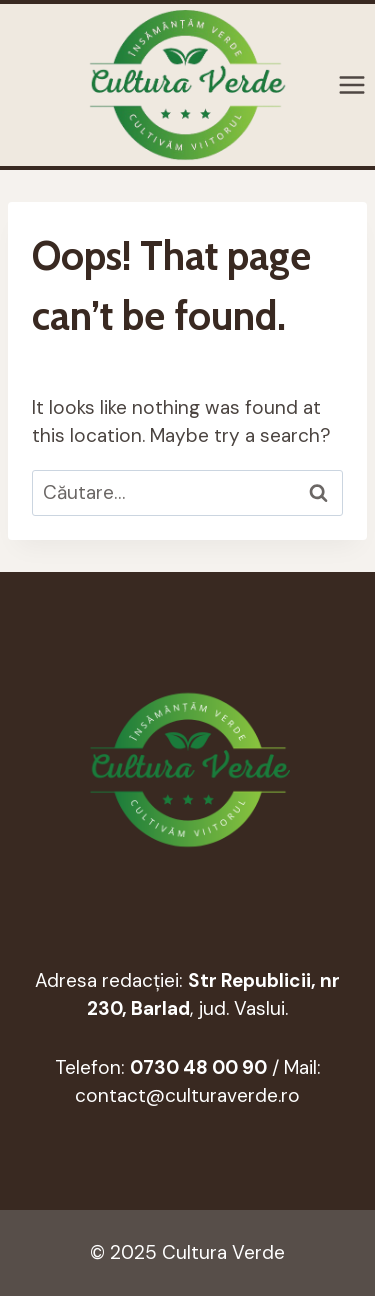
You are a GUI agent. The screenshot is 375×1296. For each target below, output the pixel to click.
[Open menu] (351, 85)
